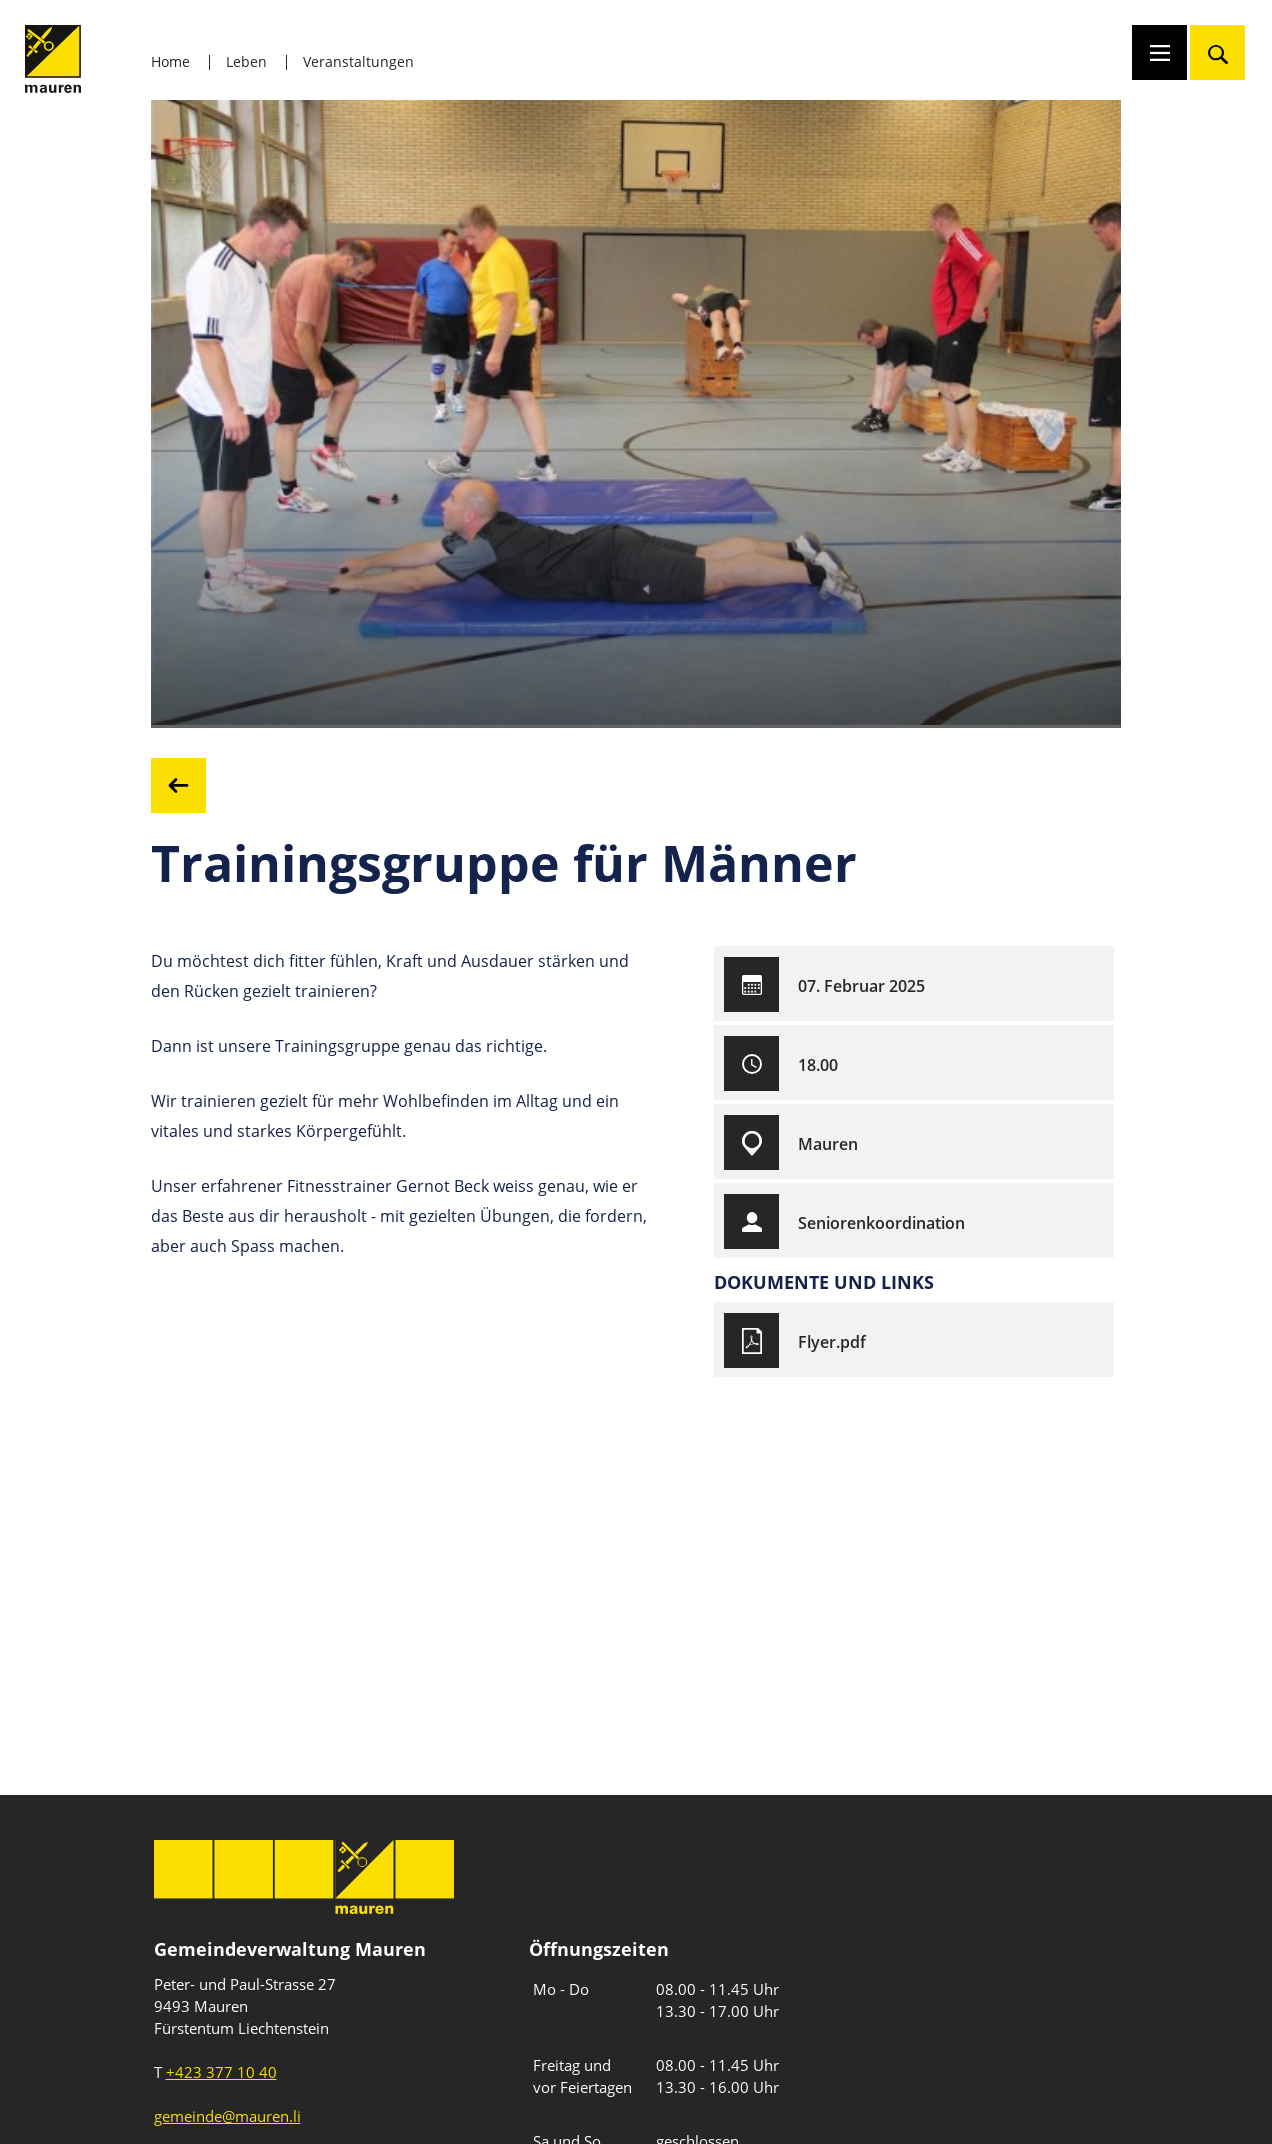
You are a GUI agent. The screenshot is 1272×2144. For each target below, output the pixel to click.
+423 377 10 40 (221, 2072)
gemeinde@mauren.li (227, 2116)
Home (170, 61)
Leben (246, 61)
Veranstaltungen (358, 61)
